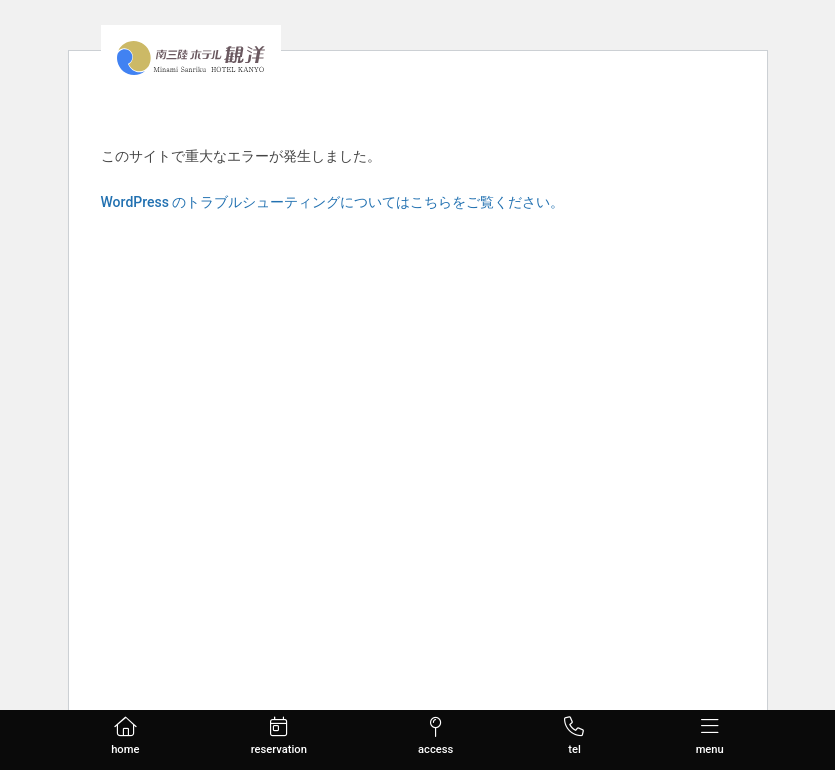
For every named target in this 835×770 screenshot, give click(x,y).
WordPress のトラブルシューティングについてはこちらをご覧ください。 (333, 202)
